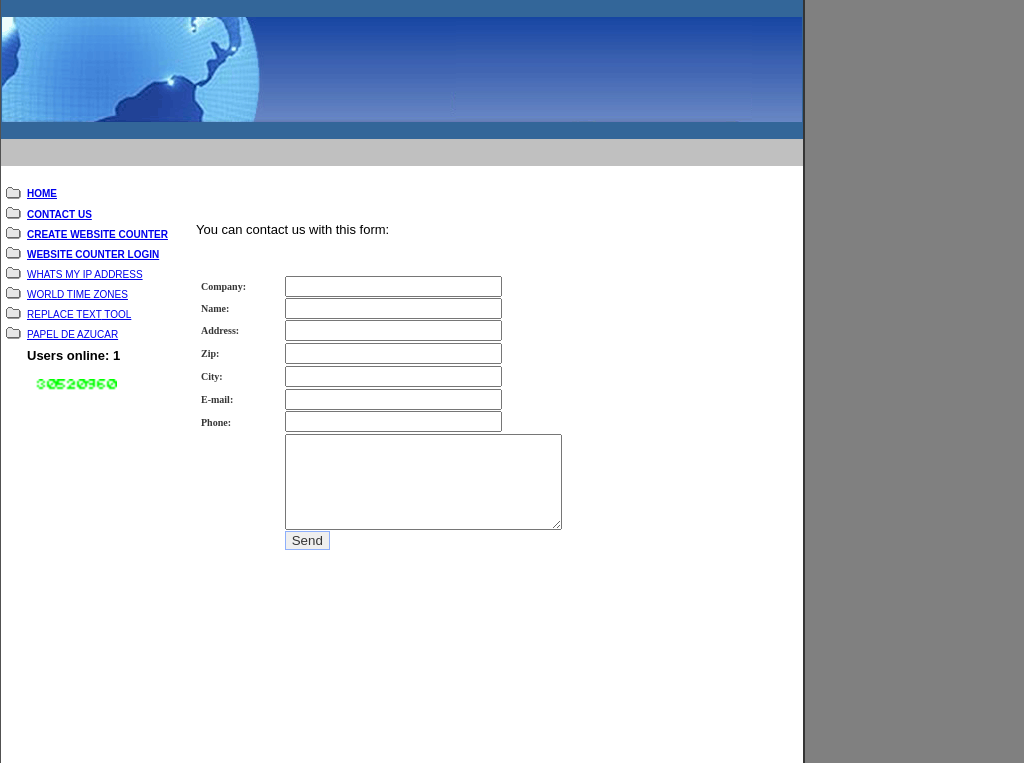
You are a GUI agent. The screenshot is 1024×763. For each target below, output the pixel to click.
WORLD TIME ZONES (77, 280)
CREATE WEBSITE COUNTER (97, 220)
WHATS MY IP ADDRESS (85, 260)
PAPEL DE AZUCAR (72, 320)
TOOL (117, 300)
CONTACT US (59, 200)
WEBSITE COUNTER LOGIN (93, 240)
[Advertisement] (390, 137)
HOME (42, 179)
